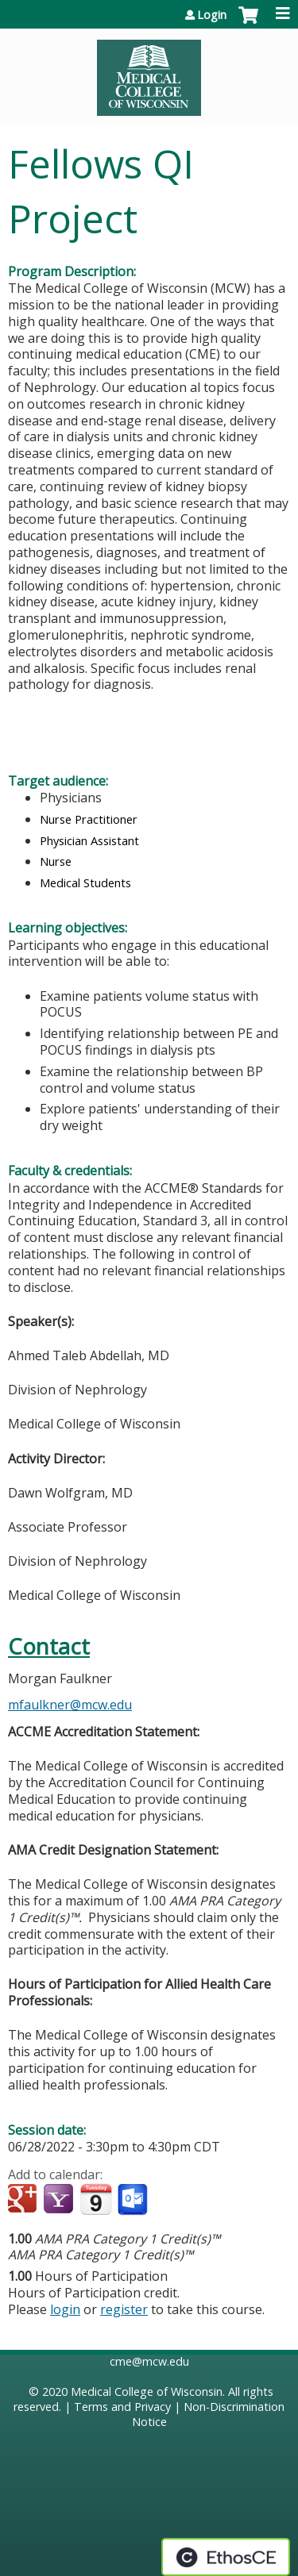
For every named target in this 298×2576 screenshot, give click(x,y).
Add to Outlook (134, 2200)
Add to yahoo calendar (60, 2200)
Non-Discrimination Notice (208, 2414)
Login (211, 15)
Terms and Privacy (122, 2406)
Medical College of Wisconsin (147, 2391)
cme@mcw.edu (149, 2361)
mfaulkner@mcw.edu (70, 1704)
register (124, 2309)
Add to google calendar (24, 2200)
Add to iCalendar (95, 2199)
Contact (49, 1646)
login (65, 2309)
